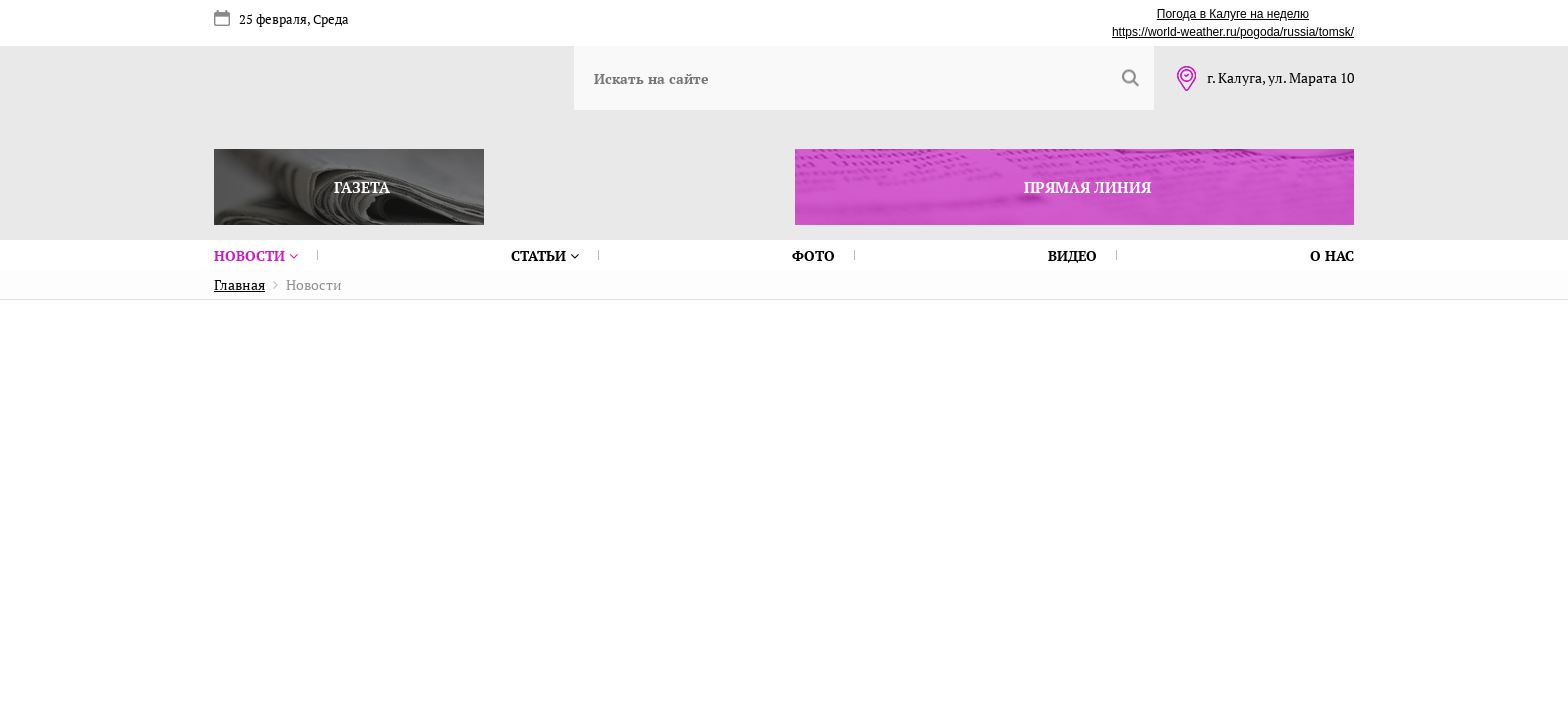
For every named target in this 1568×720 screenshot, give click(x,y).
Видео (1072, 255)
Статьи (545, 255)
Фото (813, 255)
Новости (256, 255)
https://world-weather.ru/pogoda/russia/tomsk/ (1233, 32)
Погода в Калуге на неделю (1233, 14)
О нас (1332, 255)
